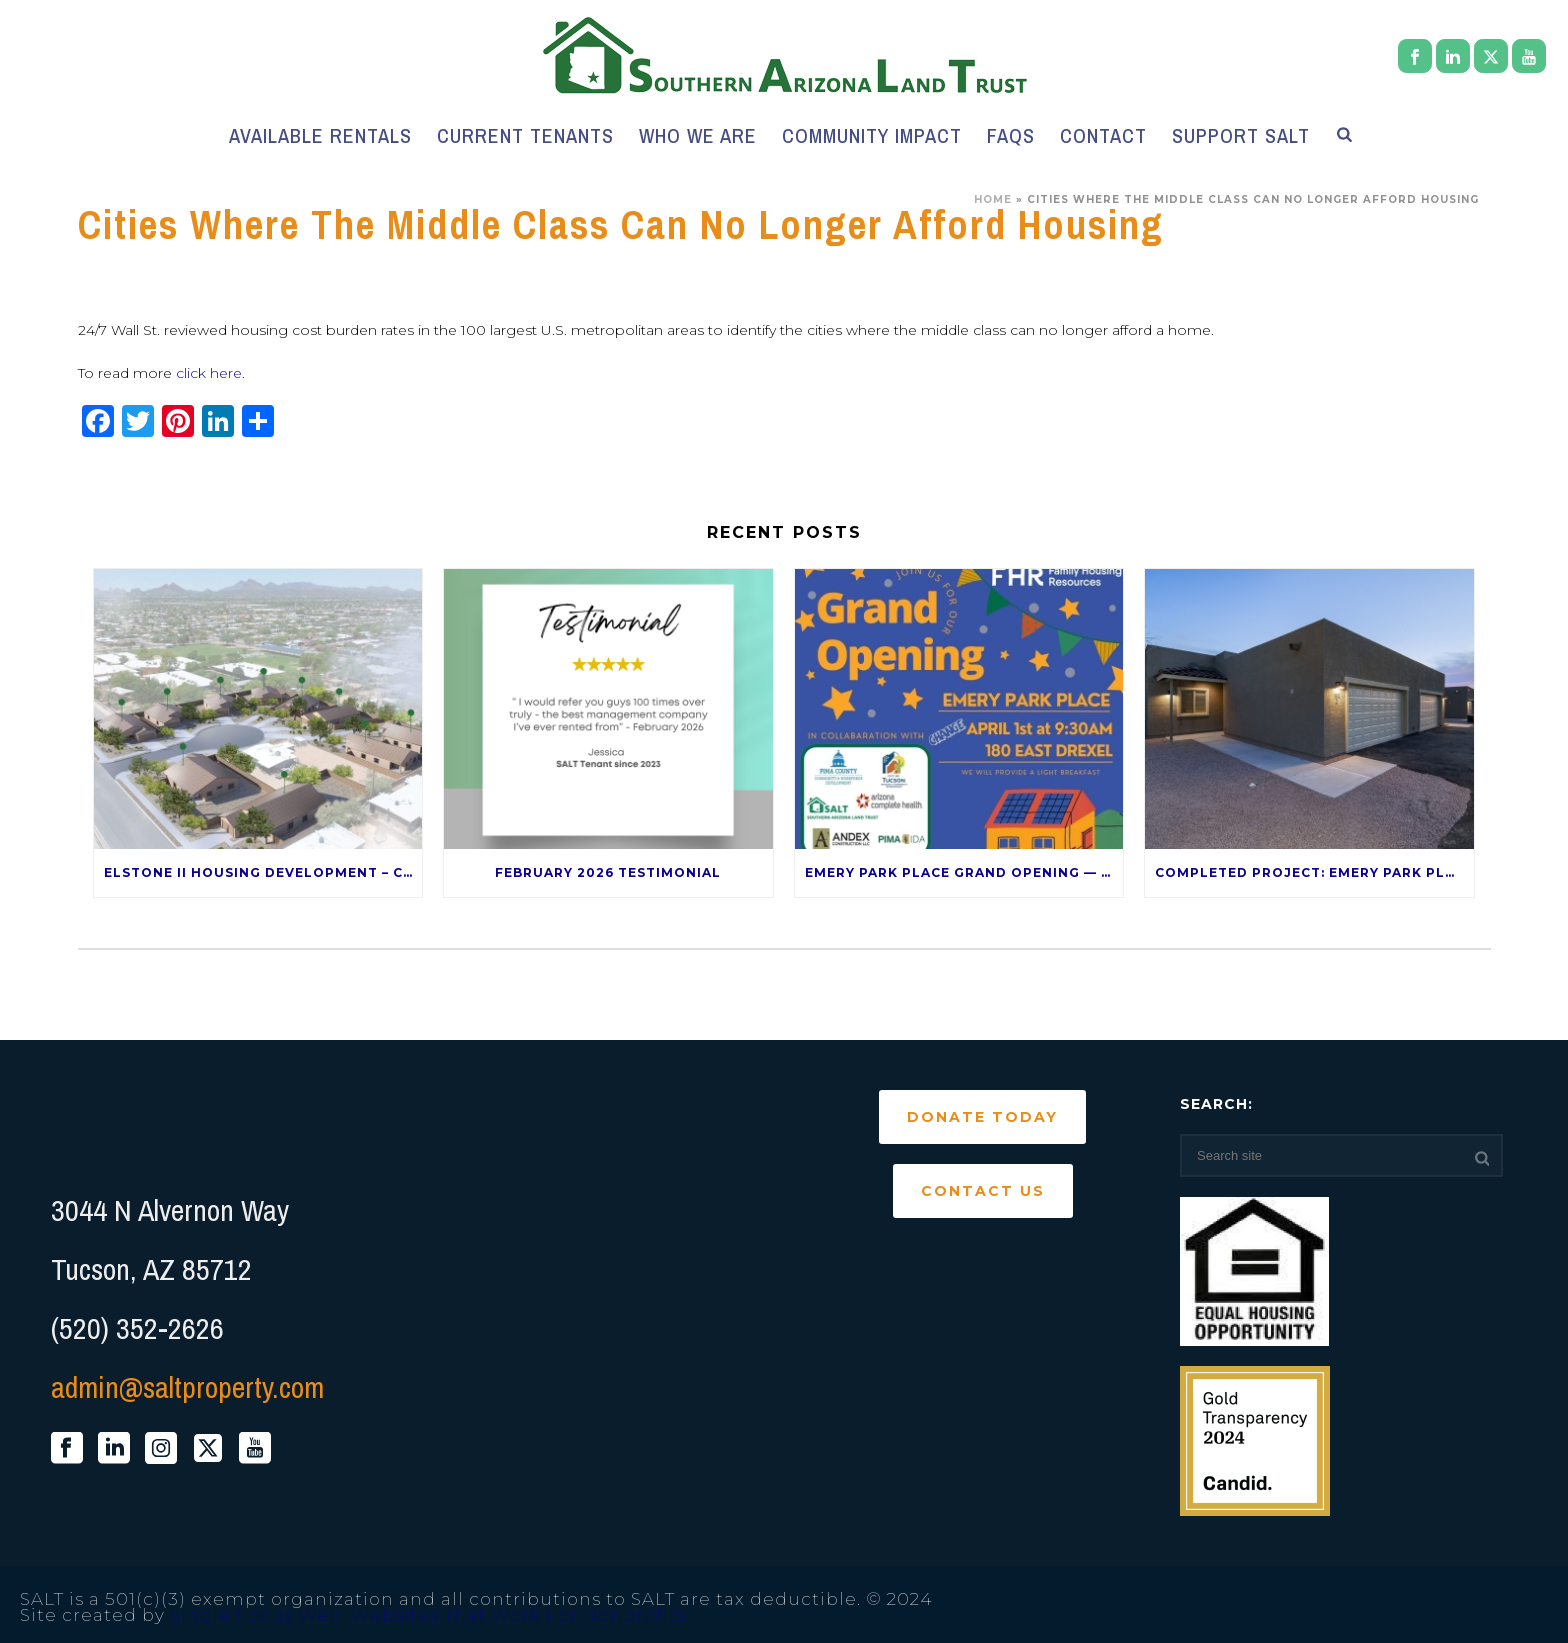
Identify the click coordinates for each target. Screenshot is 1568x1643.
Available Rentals (320, 135)
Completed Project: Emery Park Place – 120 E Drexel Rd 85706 (1314, 872)
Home (993, 199)
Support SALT (1241, 135)
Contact (1103, 135)
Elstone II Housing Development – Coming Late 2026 (263, 872)
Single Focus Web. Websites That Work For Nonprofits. (430, 1615)
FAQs (1011, 135)
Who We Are (698, 135)
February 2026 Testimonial (608, 872)
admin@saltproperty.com (187, 1387)
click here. (210, 373)
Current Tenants (525, 135)
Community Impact (872, 135)
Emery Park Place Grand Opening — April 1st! (964, 872)
